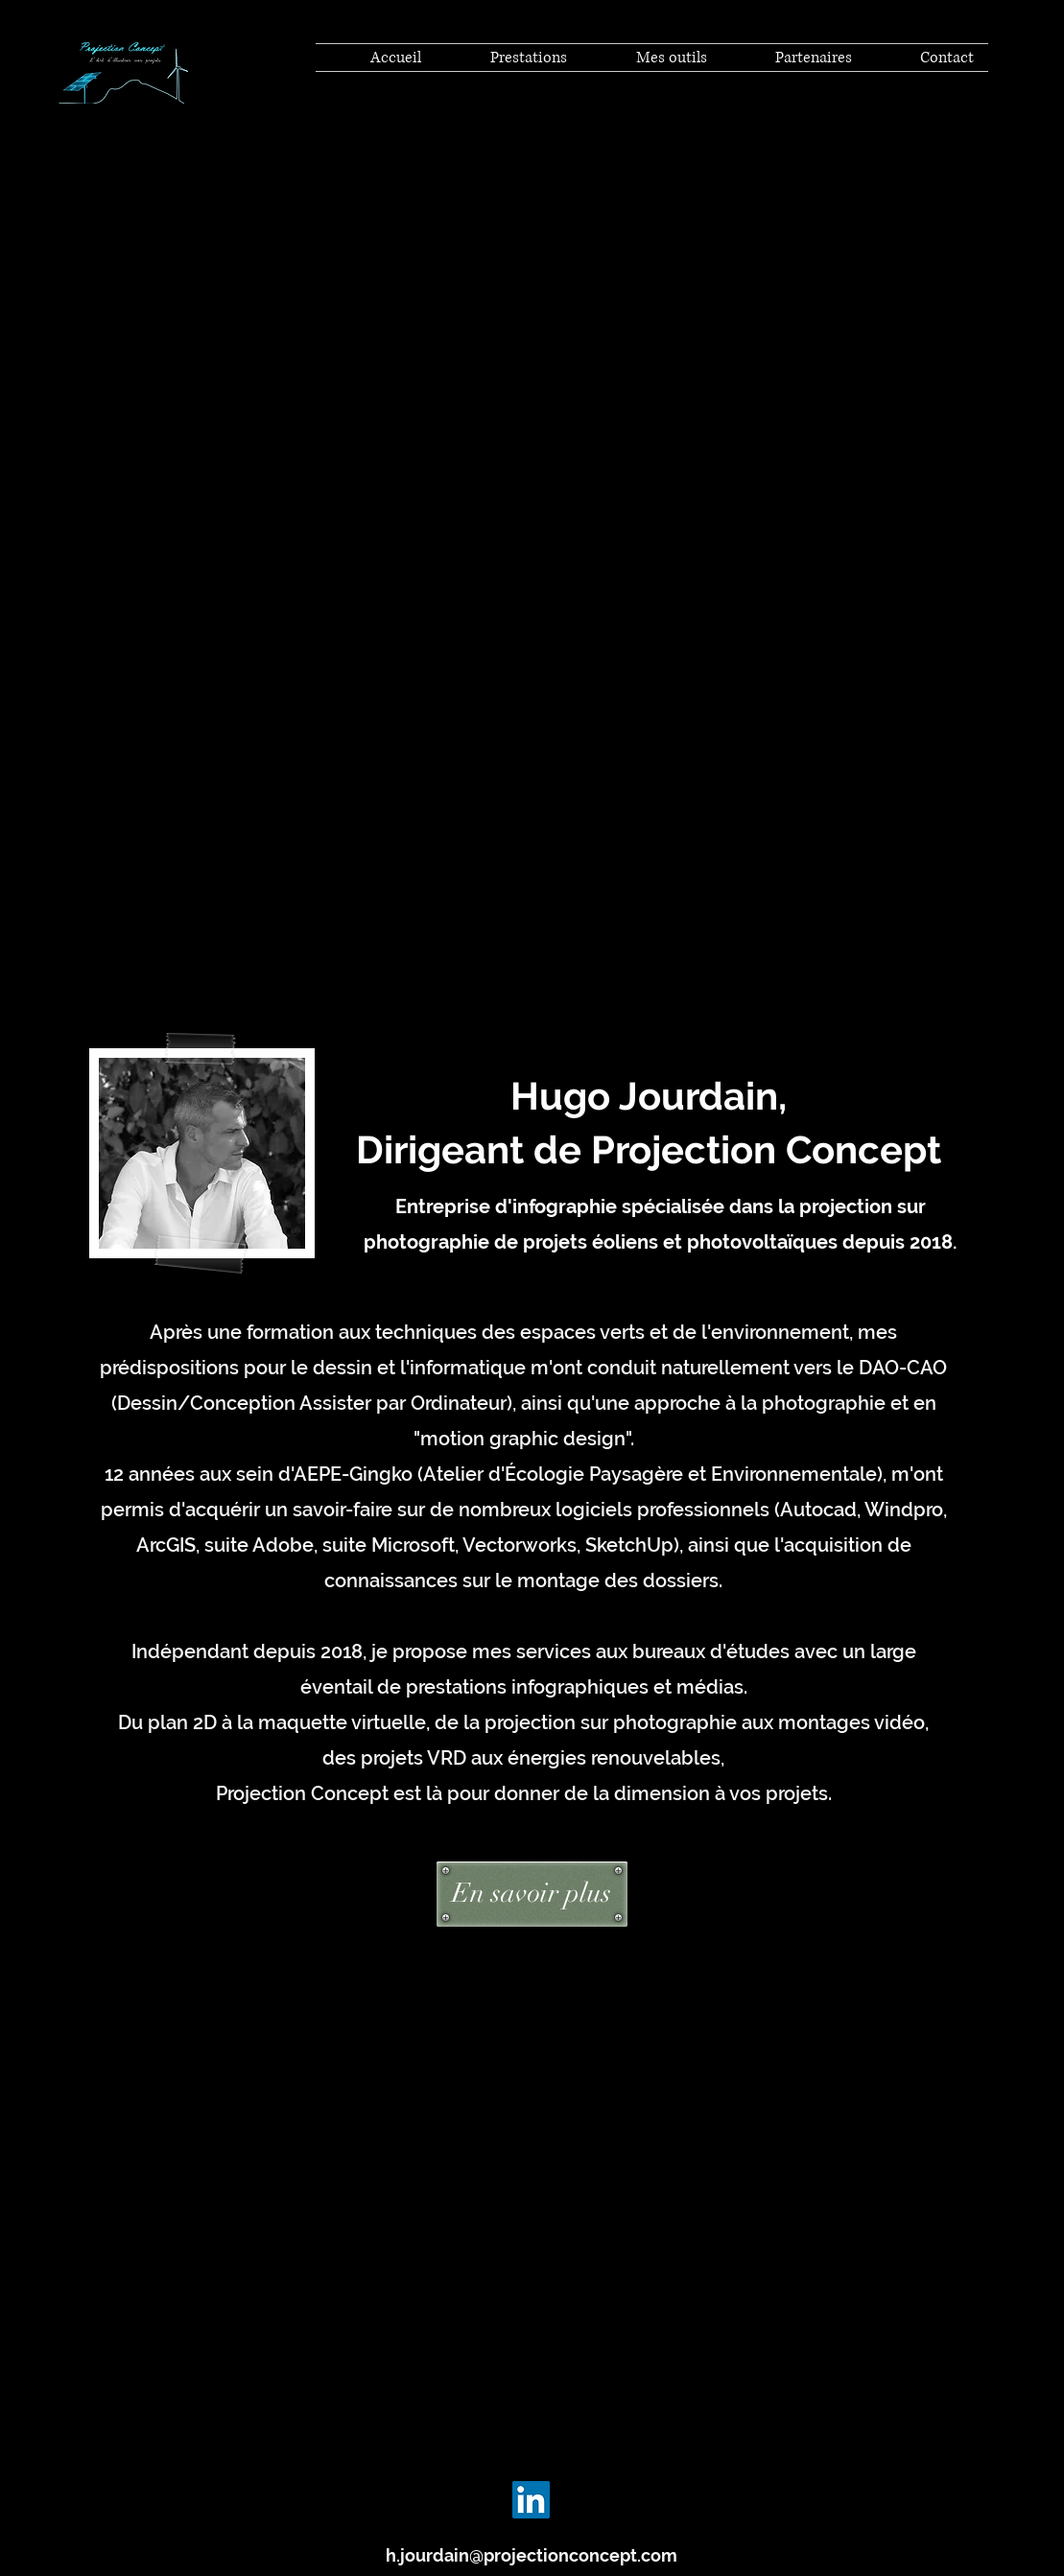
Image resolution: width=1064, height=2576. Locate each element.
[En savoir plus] (532, 1894)
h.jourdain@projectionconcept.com (531, 2555)
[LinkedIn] (531, 2499)
